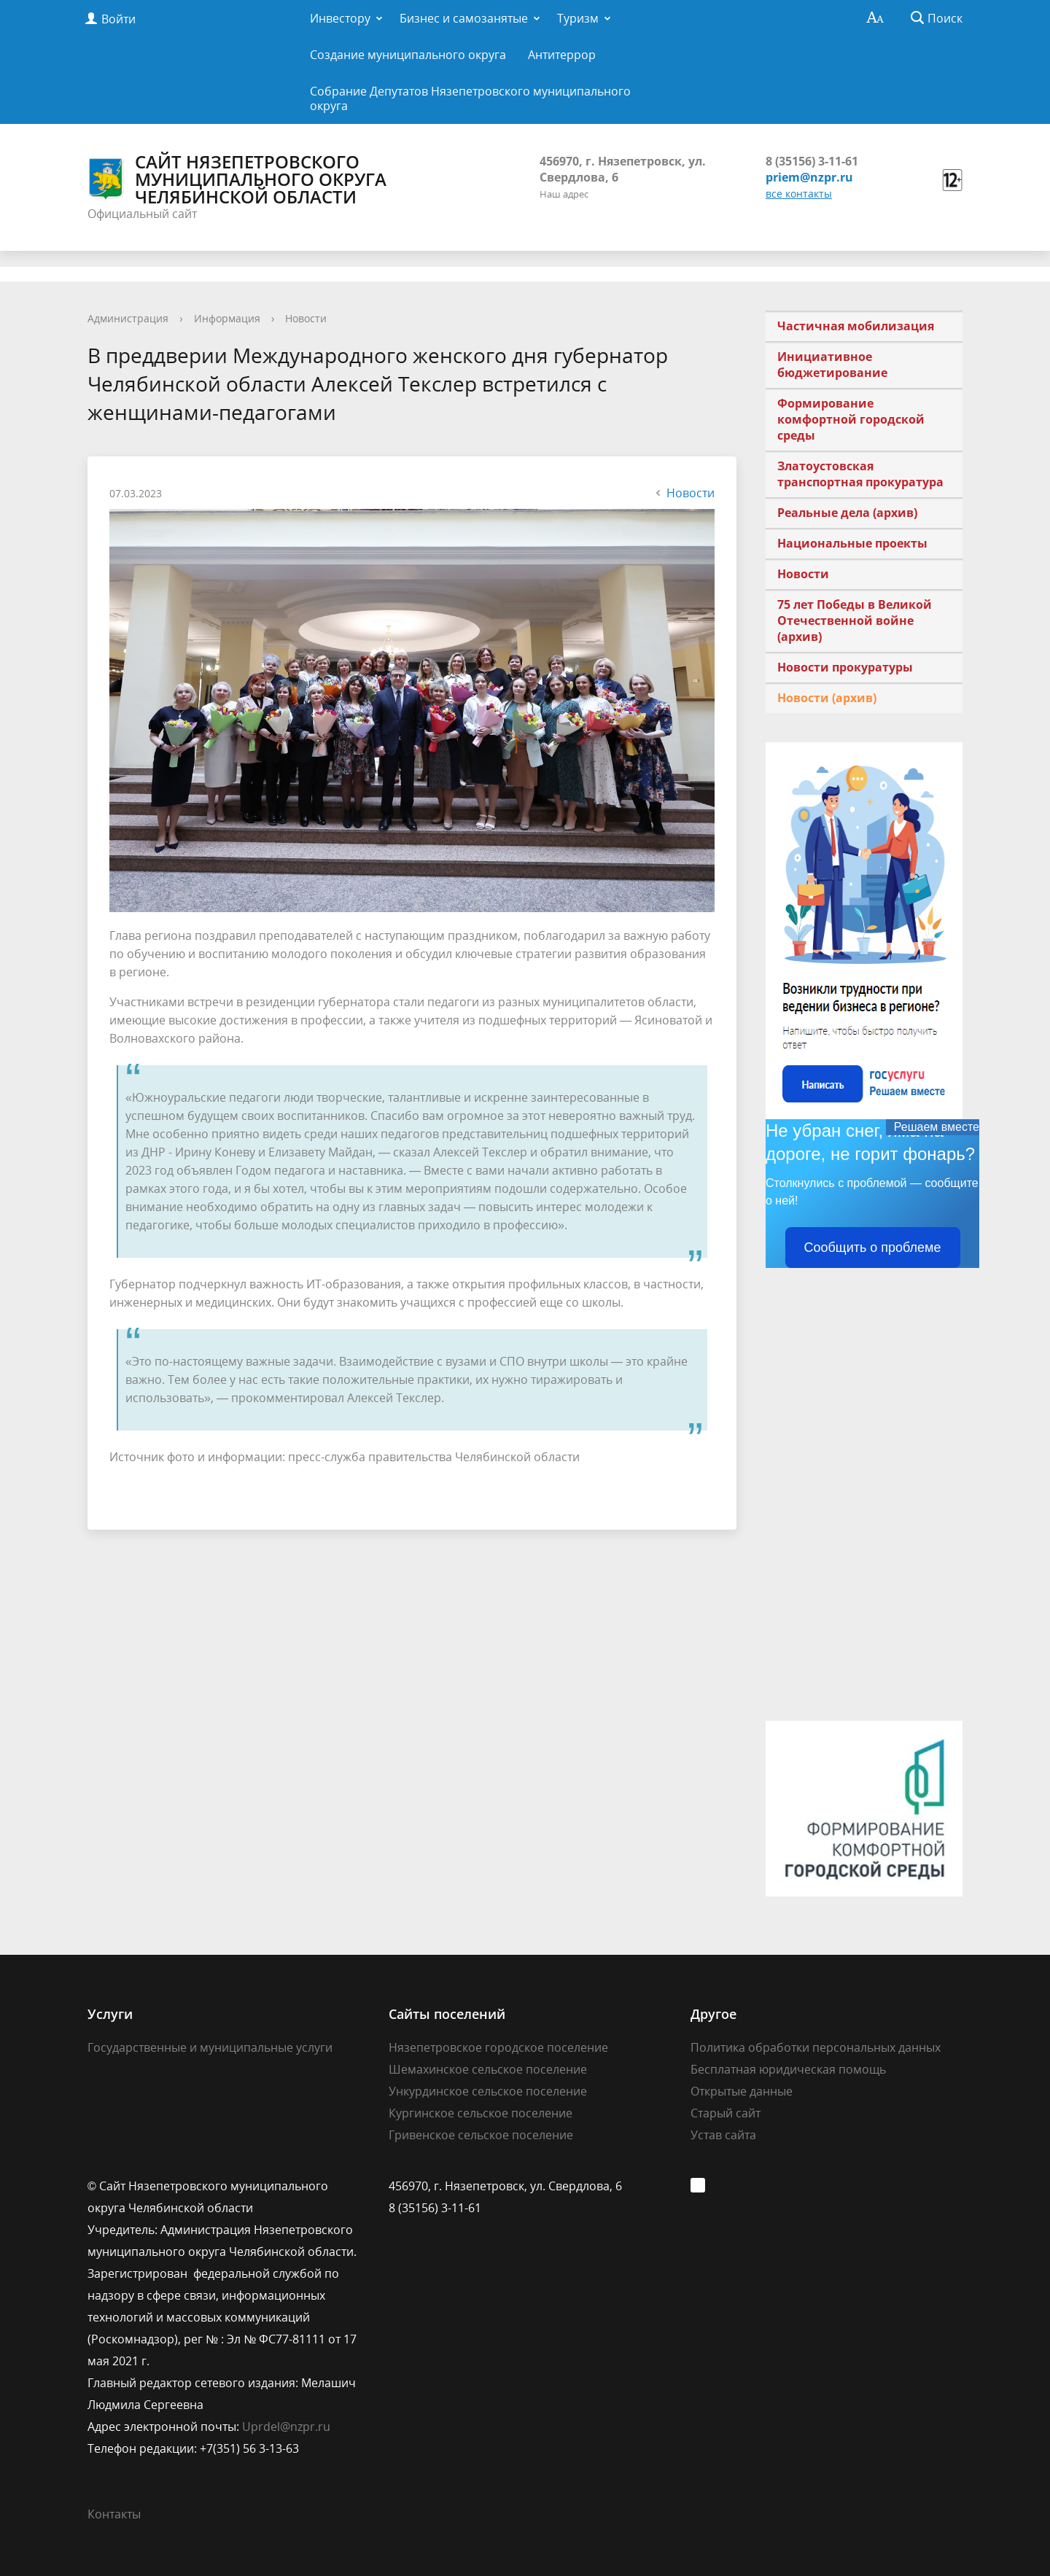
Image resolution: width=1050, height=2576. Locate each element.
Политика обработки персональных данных (816, 2047)
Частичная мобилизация (855, 326)
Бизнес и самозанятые (464, 18)
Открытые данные (742, 2091)
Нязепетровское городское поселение (498, 2047)
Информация (227, 318)
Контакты (114, 2514)
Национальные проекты (852, 543)
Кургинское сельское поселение (480, 2113)
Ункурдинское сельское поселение (488, 2091)
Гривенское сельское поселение (481, 2135)
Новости (306, 318)
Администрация (128, 318)
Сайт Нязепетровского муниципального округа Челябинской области (237, 179)
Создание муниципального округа (408, 55)
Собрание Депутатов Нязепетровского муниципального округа (470, 98)
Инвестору (340, 18)
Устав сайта (723, 2135)
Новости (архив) (826, 698)
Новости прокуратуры (845, 667)
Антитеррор (562, 55)
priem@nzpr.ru (809, 177)
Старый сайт (726, 2113)
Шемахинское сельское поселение (488, 2069)
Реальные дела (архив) (847, 513)
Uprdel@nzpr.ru (286, 2427)
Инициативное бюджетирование (832, 365)
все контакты (799, 194)
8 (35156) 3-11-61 (812, 161)
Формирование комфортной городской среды (851, 419)
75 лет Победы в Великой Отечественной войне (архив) (854, 620)
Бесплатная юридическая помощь (788, 2069)
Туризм (578, 18)
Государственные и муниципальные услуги (210, 2047)
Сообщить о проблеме (872, 1247)
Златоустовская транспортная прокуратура (860, 474)
